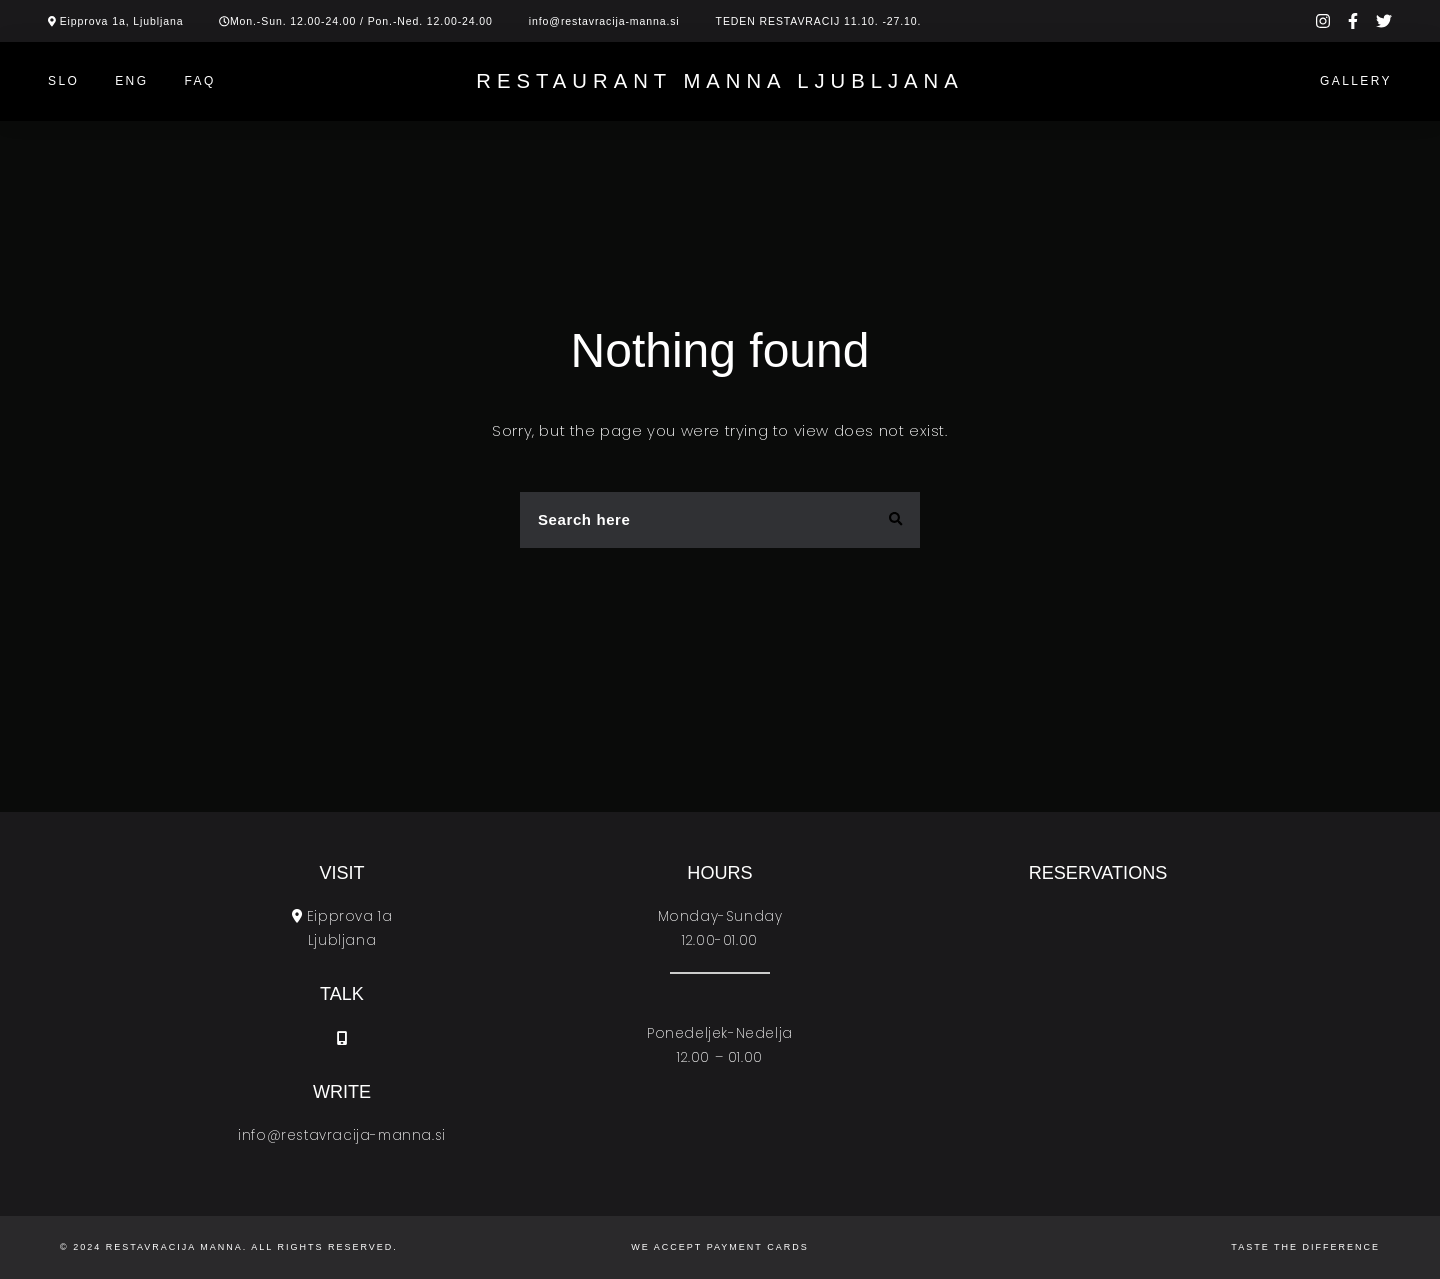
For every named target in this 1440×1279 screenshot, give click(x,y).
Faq (199, 81)
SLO (63, 81)
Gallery (1356, 81)
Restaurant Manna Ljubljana (719, 81)
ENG (131, 81)
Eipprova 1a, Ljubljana (122, 21)
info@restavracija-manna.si (604, 21)
